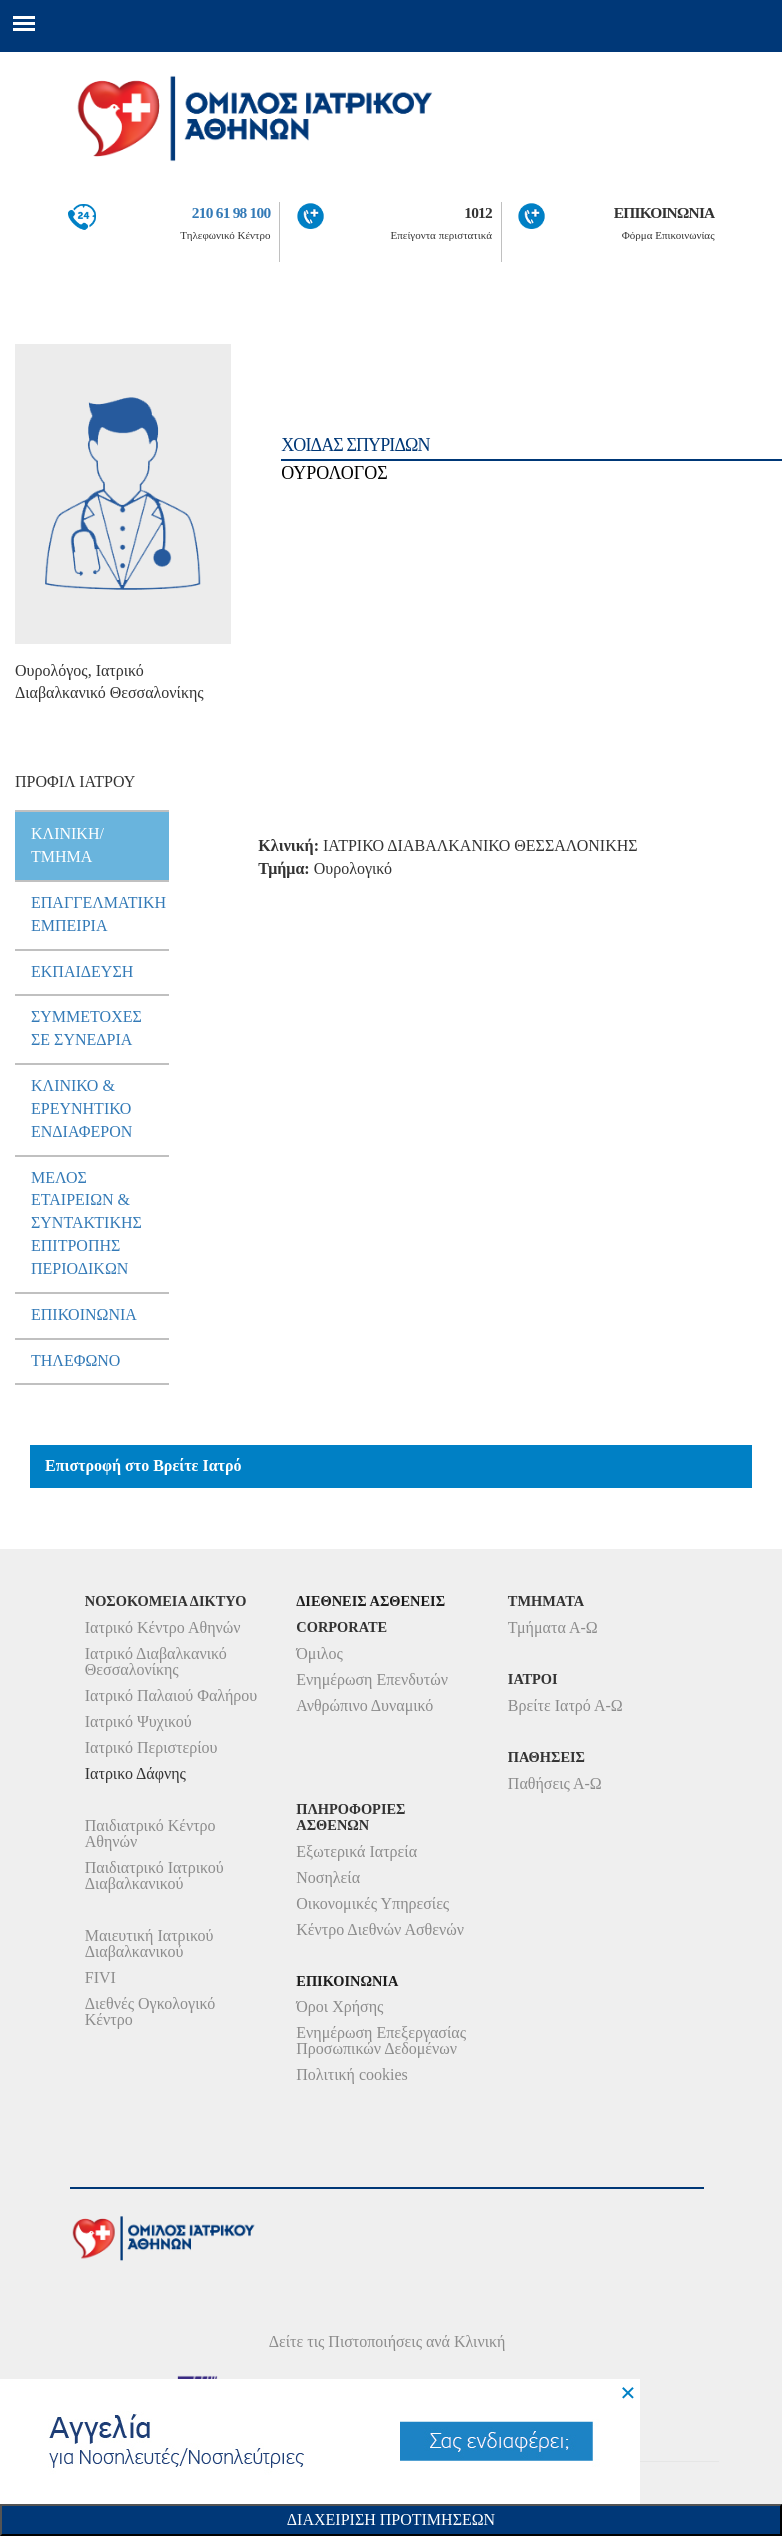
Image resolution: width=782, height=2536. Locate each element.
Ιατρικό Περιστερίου (151, 1747)
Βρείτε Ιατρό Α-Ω (565, 1705)
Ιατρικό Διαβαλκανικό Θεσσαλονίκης (156, 1661)
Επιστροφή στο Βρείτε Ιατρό (143, 1465)
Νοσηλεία (328, 1877)
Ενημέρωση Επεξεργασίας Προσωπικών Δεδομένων (381, 2040)
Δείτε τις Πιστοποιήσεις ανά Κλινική (387, 2341)
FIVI (100, 1977)
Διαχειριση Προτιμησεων (391, 2519)
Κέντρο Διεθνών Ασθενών (380, 1929)
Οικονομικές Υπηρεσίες (372, 1903)
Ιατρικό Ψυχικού (138, 1721)
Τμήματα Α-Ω (553, 1627)
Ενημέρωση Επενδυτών (372, 1679)
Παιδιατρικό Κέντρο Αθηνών (150, 1833)
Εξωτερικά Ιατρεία (356, 1851)
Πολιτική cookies (351, 2074)
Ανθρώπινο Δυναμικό (364, 1705)
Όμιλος (319, 1653)
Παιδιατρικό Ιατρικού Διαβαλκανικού (154, 1875)
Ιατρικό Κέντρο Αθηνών (163, 1627)
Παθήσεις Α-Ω (555, 1783)
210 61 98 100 (231, 212)
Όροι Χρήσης (339, 2006)
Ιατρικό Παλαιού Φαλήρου (171, 1695)
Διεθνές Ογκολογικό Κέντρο (150, 2011)
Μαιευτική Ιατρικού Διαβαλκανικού (149, 1943)
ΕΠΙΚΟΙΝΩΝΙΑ (664, 212)
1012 (478, 212)
